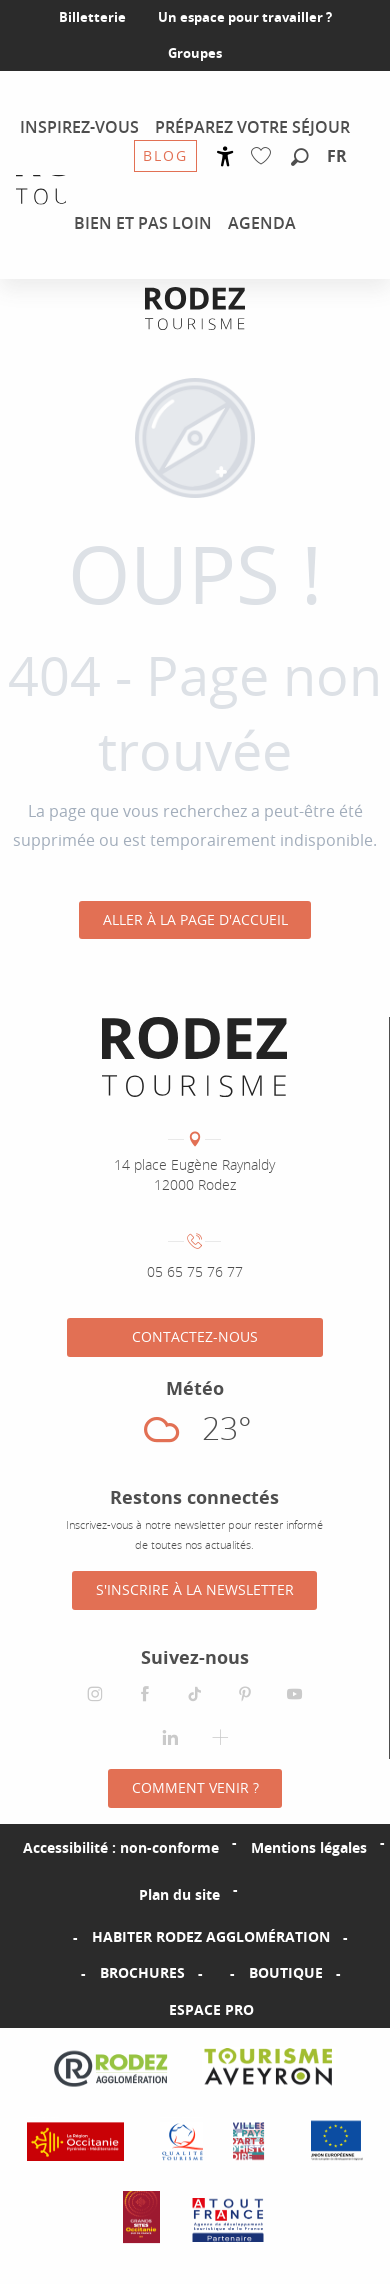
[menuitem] (79, 127)
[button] (300, 158)
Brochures (142, 1972)
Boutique (286, 1972)
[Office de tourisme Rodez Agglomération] (195, 308)
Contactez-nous (195, 1336)
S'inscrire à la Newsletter (195, 1589)
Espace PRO (211, 2009)
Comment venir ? (195, 1787)
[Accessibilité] (225, 156)
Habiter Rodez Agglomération (211, 1936)
